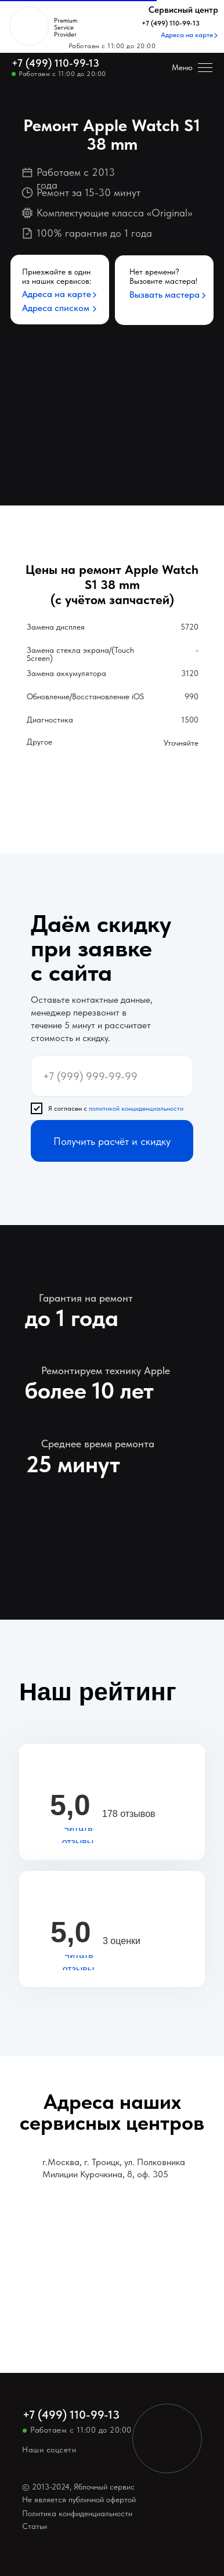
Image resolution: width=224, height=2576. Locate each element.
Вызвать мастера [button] (164, 294)
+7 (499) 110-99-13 (55, 63)
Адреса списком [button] (55, 307)
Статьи (34, 2526)
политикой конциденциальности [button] (136, 1108)
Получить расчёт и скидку (112, 1141)
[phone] (112, 1076)
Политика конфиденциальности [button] (77, 2513)
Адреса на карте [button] (56, 293)
